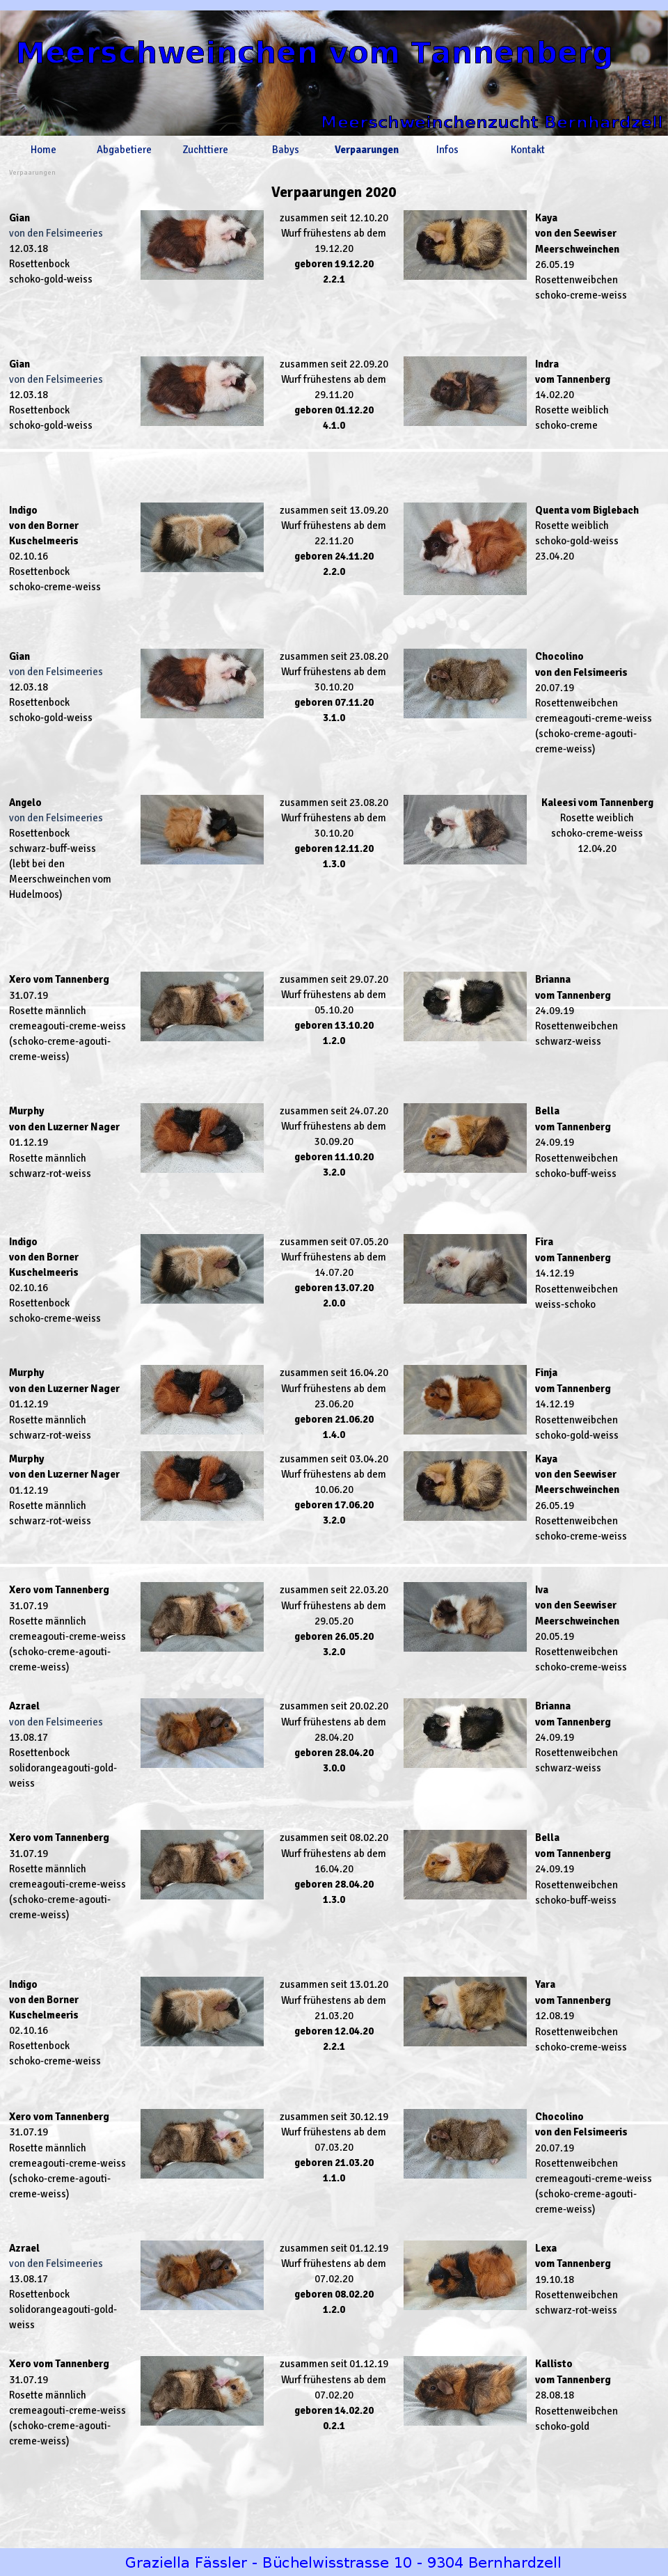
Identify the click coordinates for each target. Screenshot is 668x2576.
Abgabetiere (124, 149)
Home (43, 149)
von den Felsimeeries (56, 233)
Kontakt (528, 149)
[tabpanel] (334, 192)
